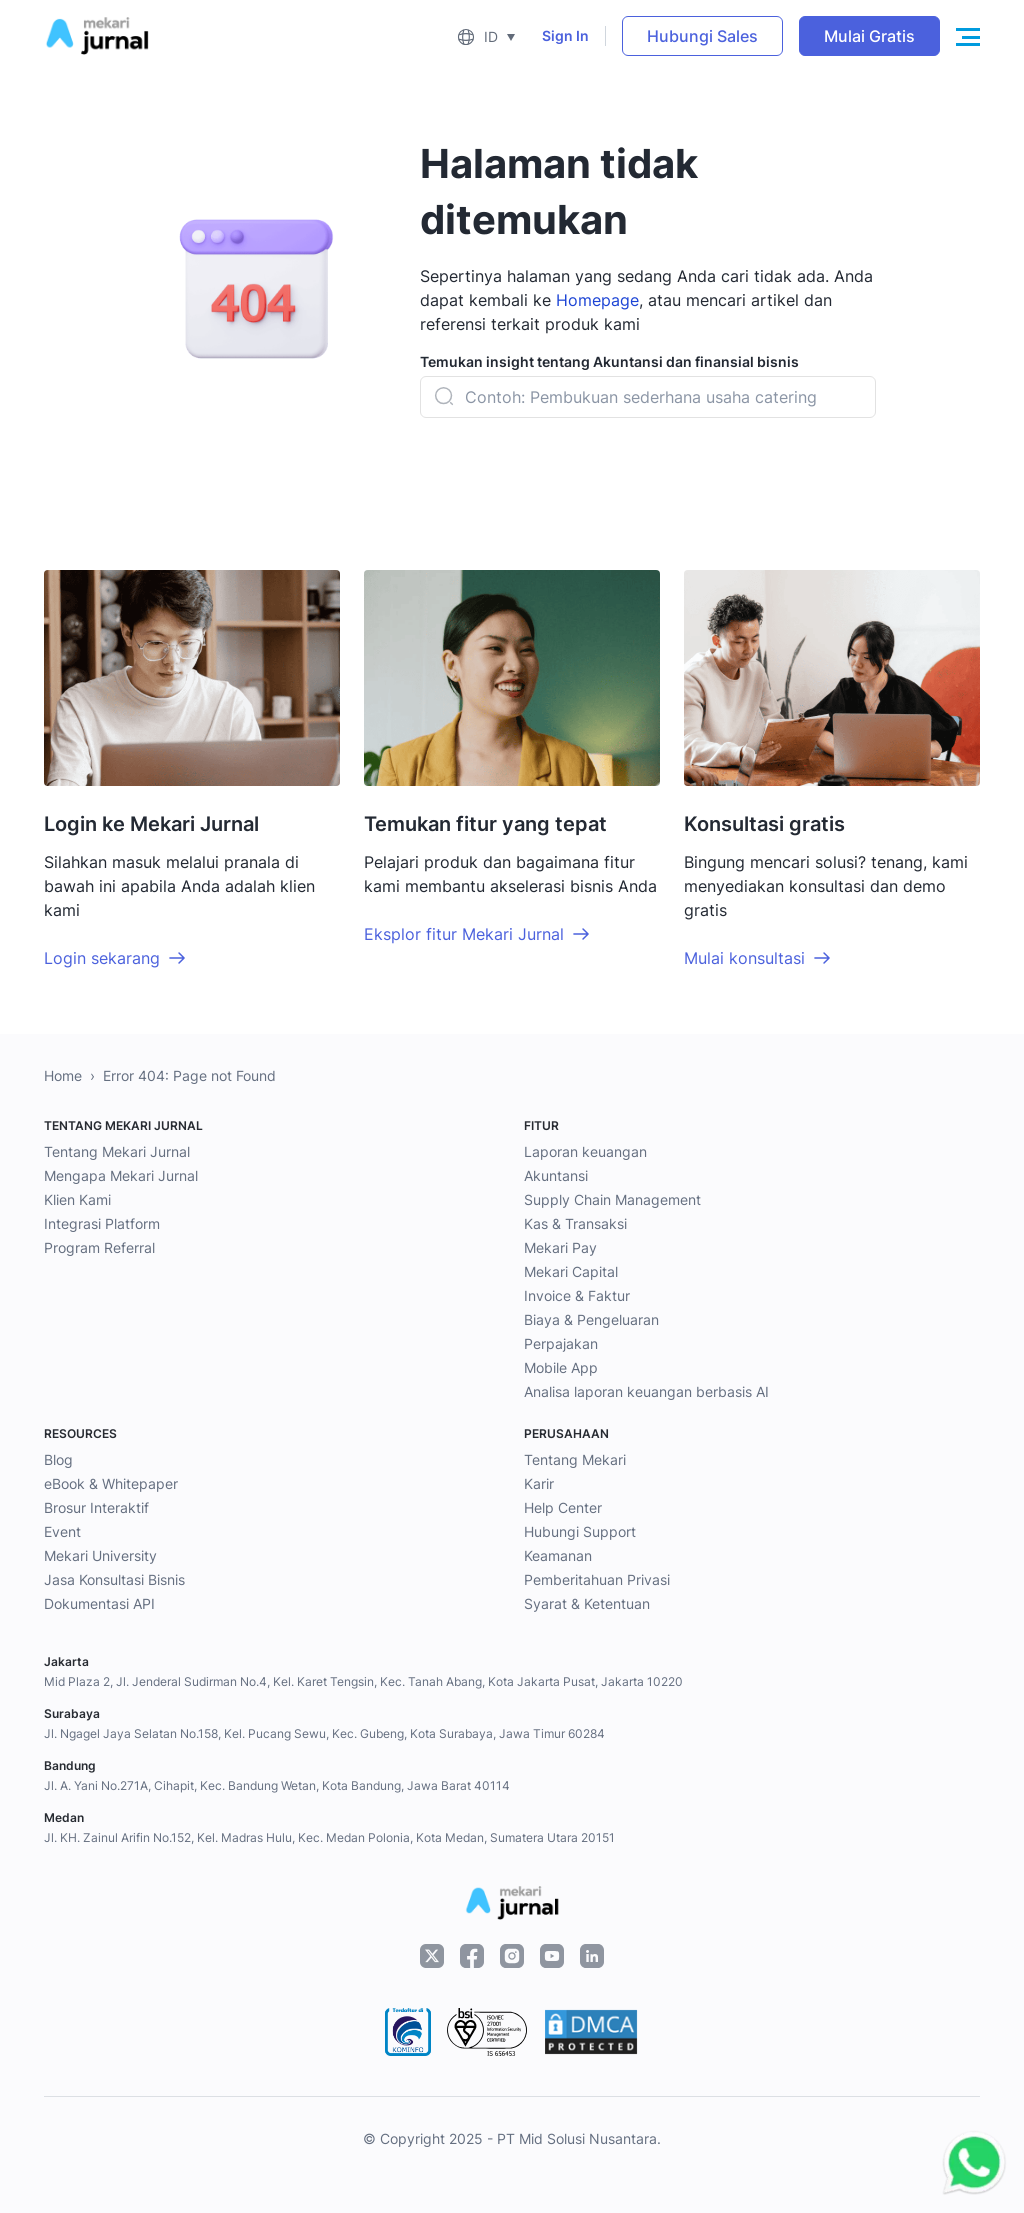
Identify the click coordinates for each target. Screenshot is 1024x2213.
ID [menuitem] (491, 36)
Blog (58, 1459)
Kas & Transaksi (575, 1223)
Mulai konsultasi (744, 958)
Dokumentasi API (99, 1603)
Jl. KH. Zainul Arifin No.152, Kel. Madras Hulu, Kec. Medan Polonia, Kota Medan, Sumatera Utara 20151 (329, 1837)
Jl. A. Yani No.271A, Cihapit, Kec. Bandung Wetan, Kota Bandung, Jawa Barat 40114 (277, 1785)
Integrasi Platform (102, 1223)
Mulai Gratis (869, 36)
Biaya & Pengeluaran (591, 1319)
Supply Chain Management (612, 1199)
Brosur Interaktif (96, 1507)
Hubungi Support (580, 1531)
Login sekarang (102, 958)
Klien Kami (77, 1199)
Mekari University (100, 1555)
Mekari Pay (560, 1247)
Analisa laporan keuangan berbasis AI (646, 1391)
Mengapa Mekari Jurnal (121, 1175)
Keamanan (558, 1555)
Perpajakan (561, 1343)
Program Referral (99, 1247)
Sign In (565, 35)
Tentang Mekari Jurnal (117, 1151)
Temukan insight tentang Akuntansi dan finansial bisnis (609, 361)
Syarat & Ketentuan (587, 1603)
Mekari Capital (571, 1271)
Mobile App (561, 1367)
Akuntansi (556, 1175)
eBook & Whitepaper (111, 1483)
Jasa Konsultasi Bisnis (114, 1579)
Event (62, 1531)
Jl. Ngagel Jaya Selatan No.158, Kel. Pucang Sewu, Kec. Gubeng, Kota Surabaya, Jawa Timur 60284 (324, 1733)
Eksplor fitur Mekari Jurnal (464, 934)
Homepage (597, 300)
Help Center (563, 1507)
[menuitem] (486, 35)
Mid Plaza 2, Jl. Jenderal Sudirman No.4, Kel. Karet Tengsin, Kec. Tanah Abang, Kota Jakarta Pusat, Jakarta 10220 (363, 1681)
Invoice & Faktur (577, 1295)
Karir (539, 1483)
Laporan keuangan (585, 1151)
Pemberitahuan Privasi (597, 1579)
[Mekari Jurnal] (97, 34)
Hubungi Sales (702, 36)
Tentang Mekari (575, 1459)
